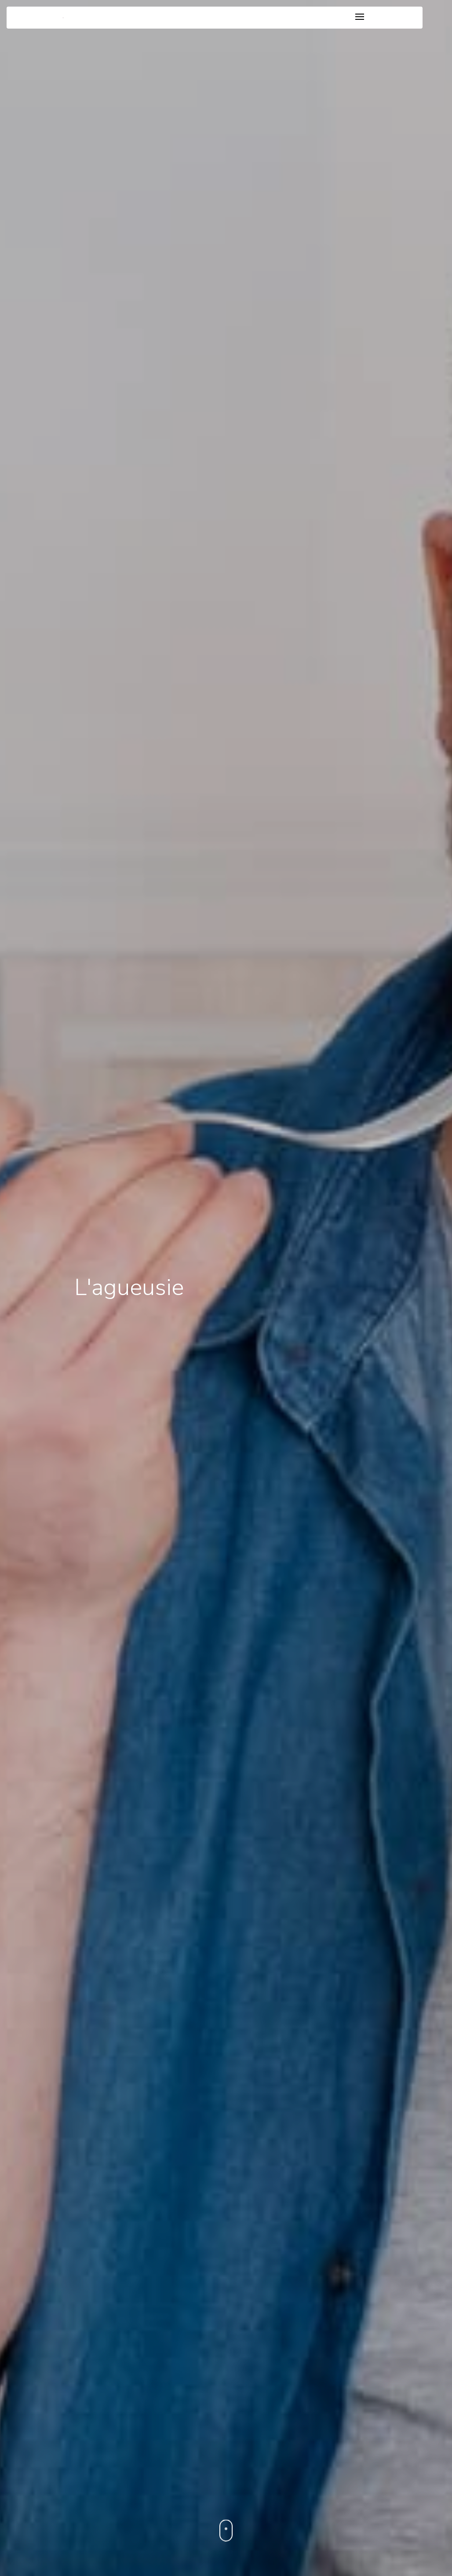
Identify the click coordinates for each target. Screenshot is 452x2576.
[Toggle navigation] (359, 17)
